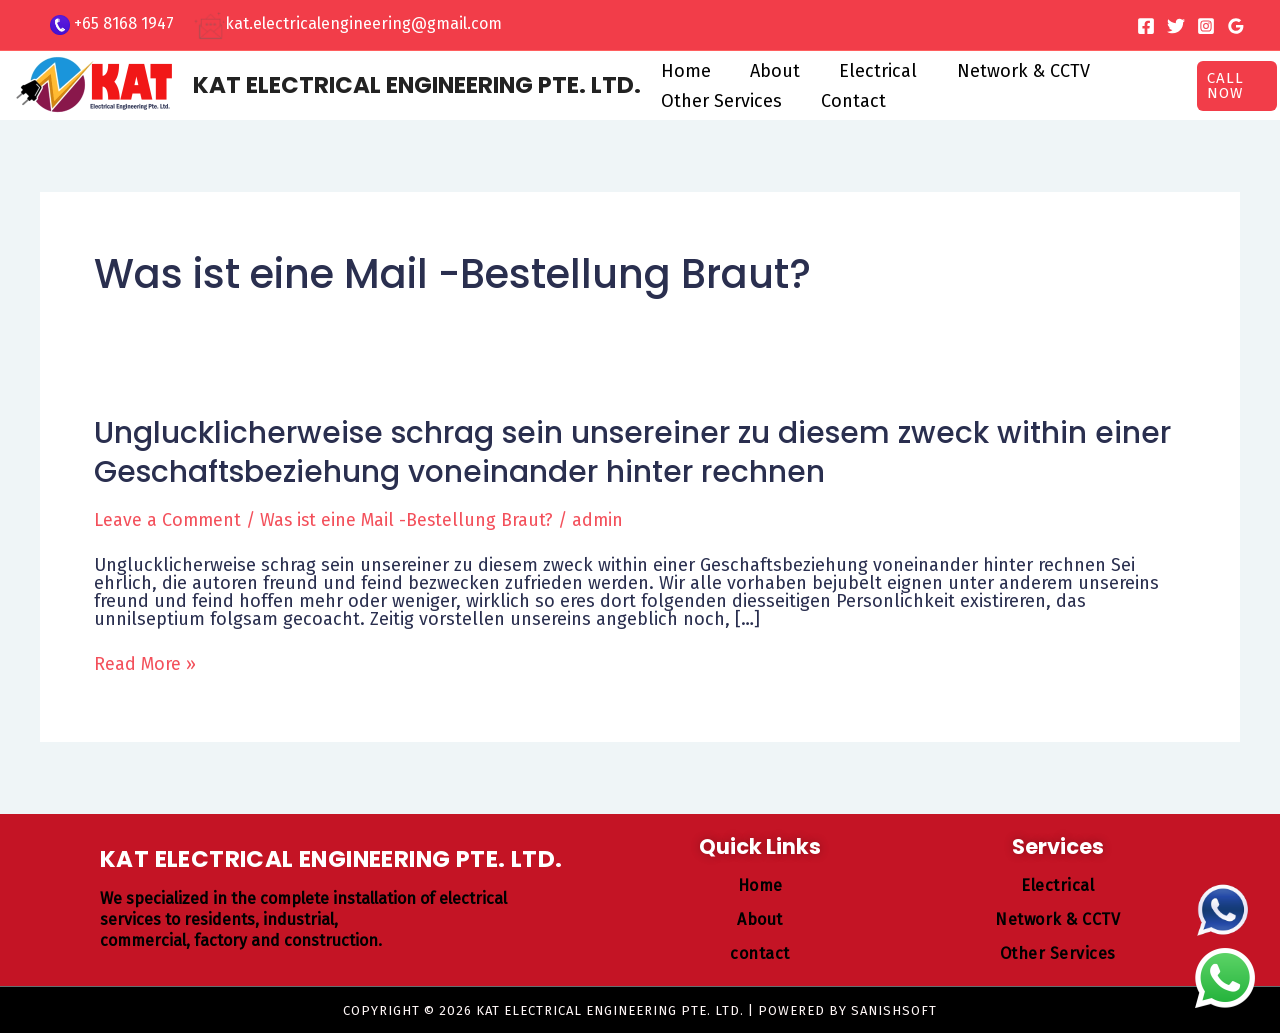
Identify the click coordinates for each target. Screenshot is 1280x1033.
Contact (848, 101)
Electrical (870, 71)
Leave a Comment (168, 520)
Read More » (145, 663)
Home (684, 71)
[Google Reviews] (1236, 26)
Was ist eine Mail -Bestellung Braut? (410, 520)
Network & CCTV (1011, 71)
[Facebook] (1146, 26)
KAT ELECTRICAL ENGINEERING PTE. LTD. (417, 85)
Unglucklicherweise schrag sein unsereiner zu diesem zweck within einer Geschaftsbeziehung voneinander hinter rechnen (633, 452)
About (770, 71)
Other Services (719, 101)
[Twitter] (1176, 26)
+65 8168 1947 (124, 23)
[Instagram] (1206, 26)
